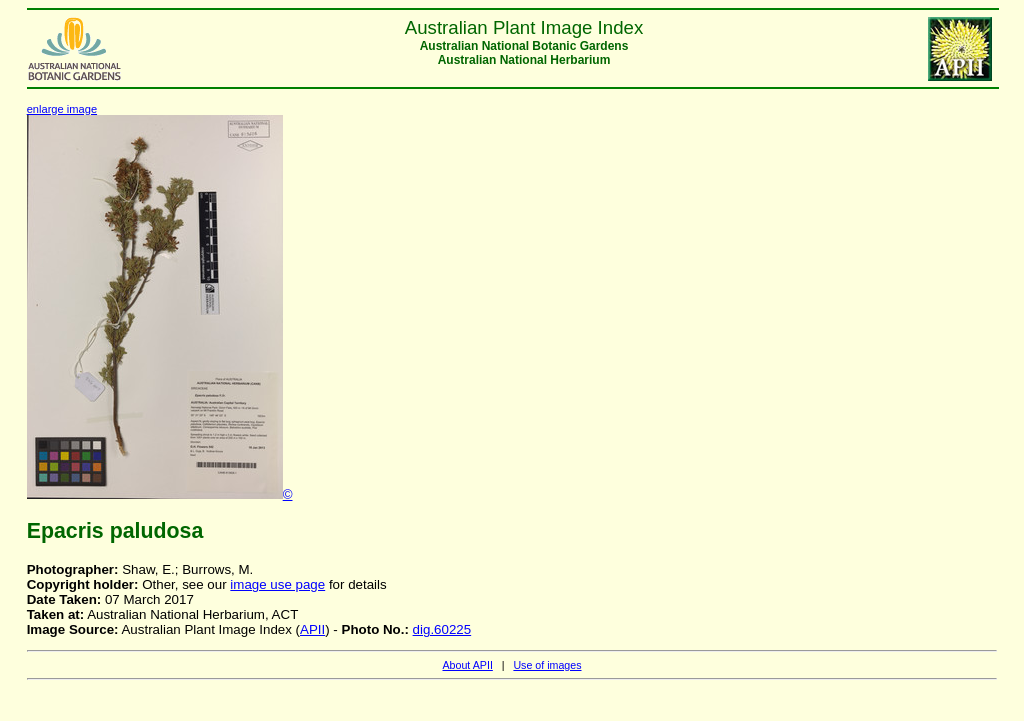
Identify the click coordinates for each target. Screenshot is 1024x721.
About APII (467, 665)
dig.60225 (442, 629)
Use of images (547, 665)
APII (312, 629)
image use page (277, 584)
